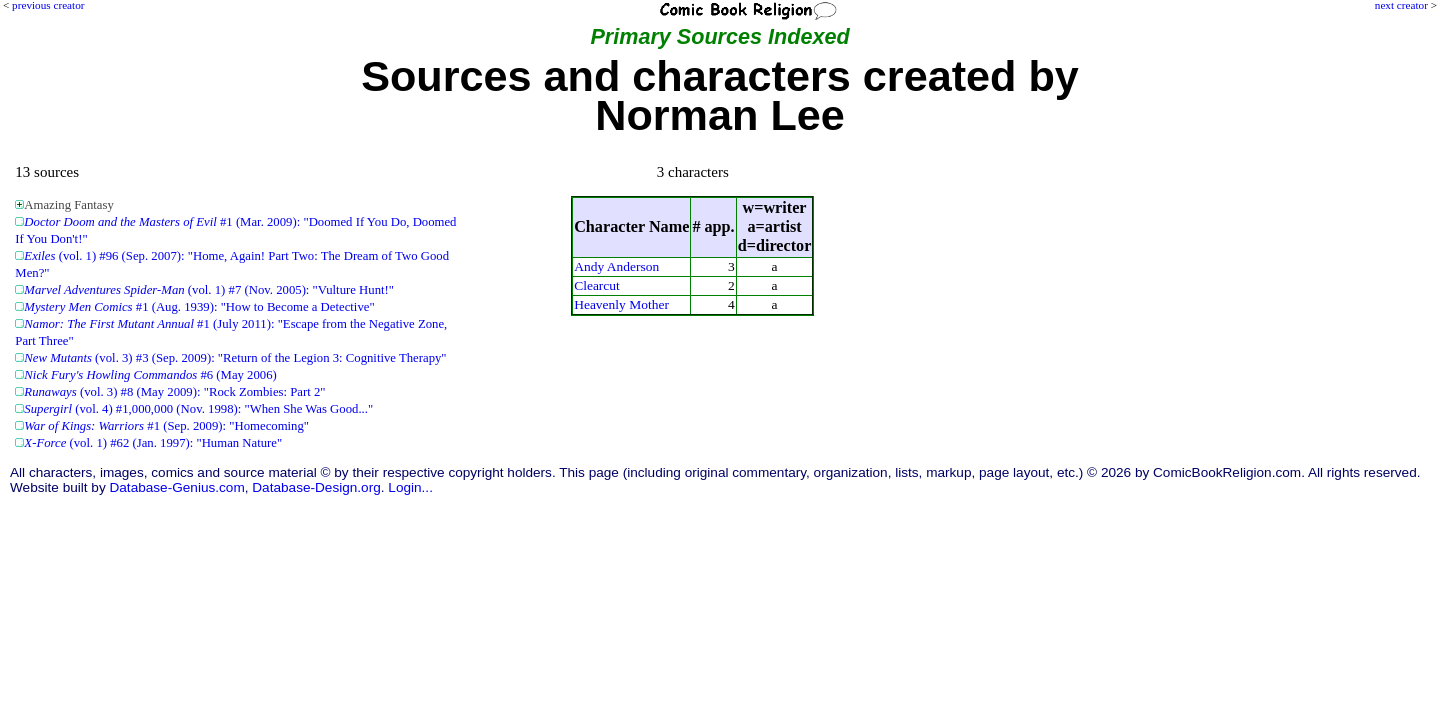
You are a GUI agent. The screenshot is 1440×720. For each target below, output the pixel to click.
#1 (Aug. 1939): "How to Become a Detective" (199, 307)
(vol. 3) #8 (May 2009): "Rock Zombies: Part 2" (174, 392)
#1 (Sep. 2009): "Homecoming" (166, 426)
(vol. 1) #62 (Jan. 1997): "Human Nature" (153, 443)
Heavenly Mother (621, 304)
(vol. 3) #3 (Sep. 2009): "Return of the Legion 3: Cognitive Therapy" (235, 358)
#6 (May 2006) (150, 375)
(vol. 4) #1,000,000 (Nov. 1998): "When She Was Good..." (198, 409)
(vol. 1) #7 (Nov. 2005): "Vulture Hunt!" (209, 290)
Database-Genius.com (176, 487)
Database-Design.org (316, 487)
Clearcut (597, 285)
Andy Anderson (616, 266)
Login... (410, 487)
